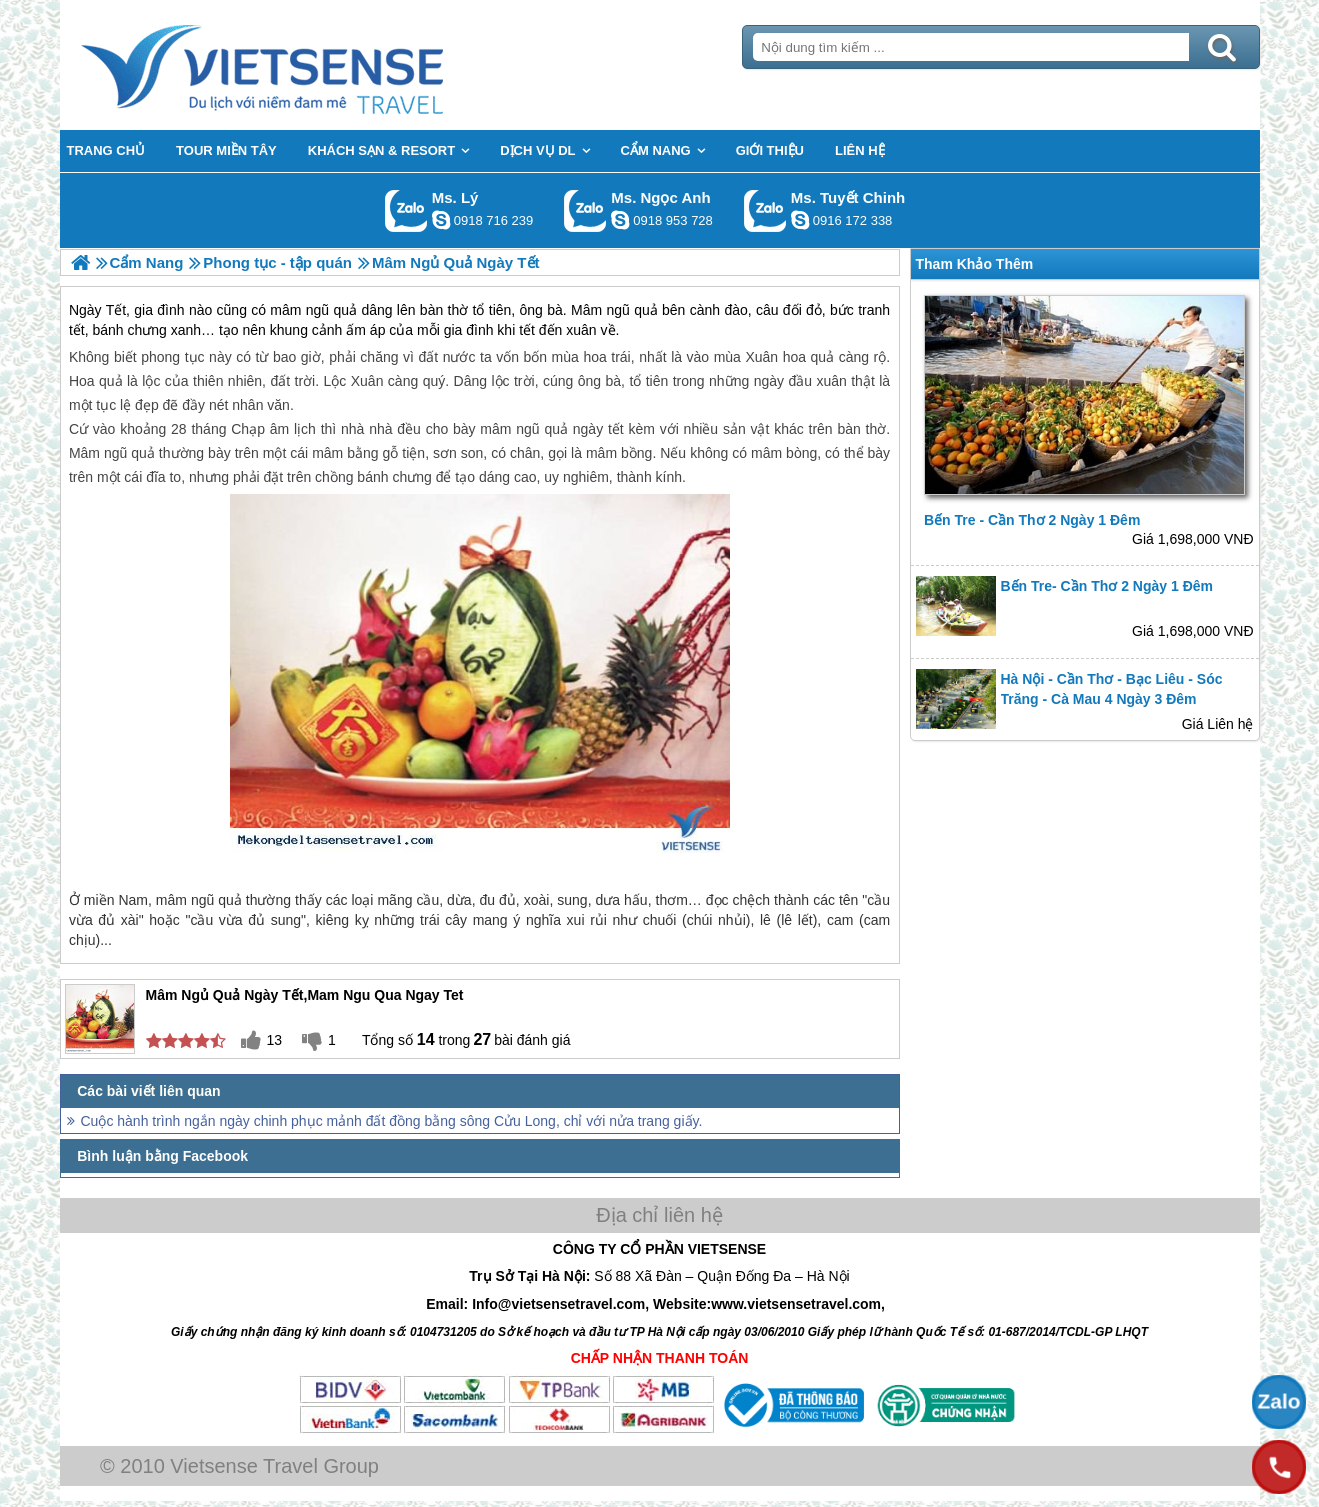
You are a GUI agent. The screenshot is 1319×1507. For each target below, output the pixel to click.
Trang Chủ (312, 65)
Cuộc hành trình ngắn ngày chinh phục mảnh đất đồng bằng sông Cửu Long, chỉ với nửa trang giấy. (392, 1121)
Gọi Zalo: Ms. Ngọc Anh (585, 210)
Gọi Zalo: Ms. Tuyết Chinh (765, 210)
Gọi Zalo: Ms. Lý (406, 210)
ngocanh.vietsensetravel (620, 220)
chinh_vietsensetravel (800, 220)
